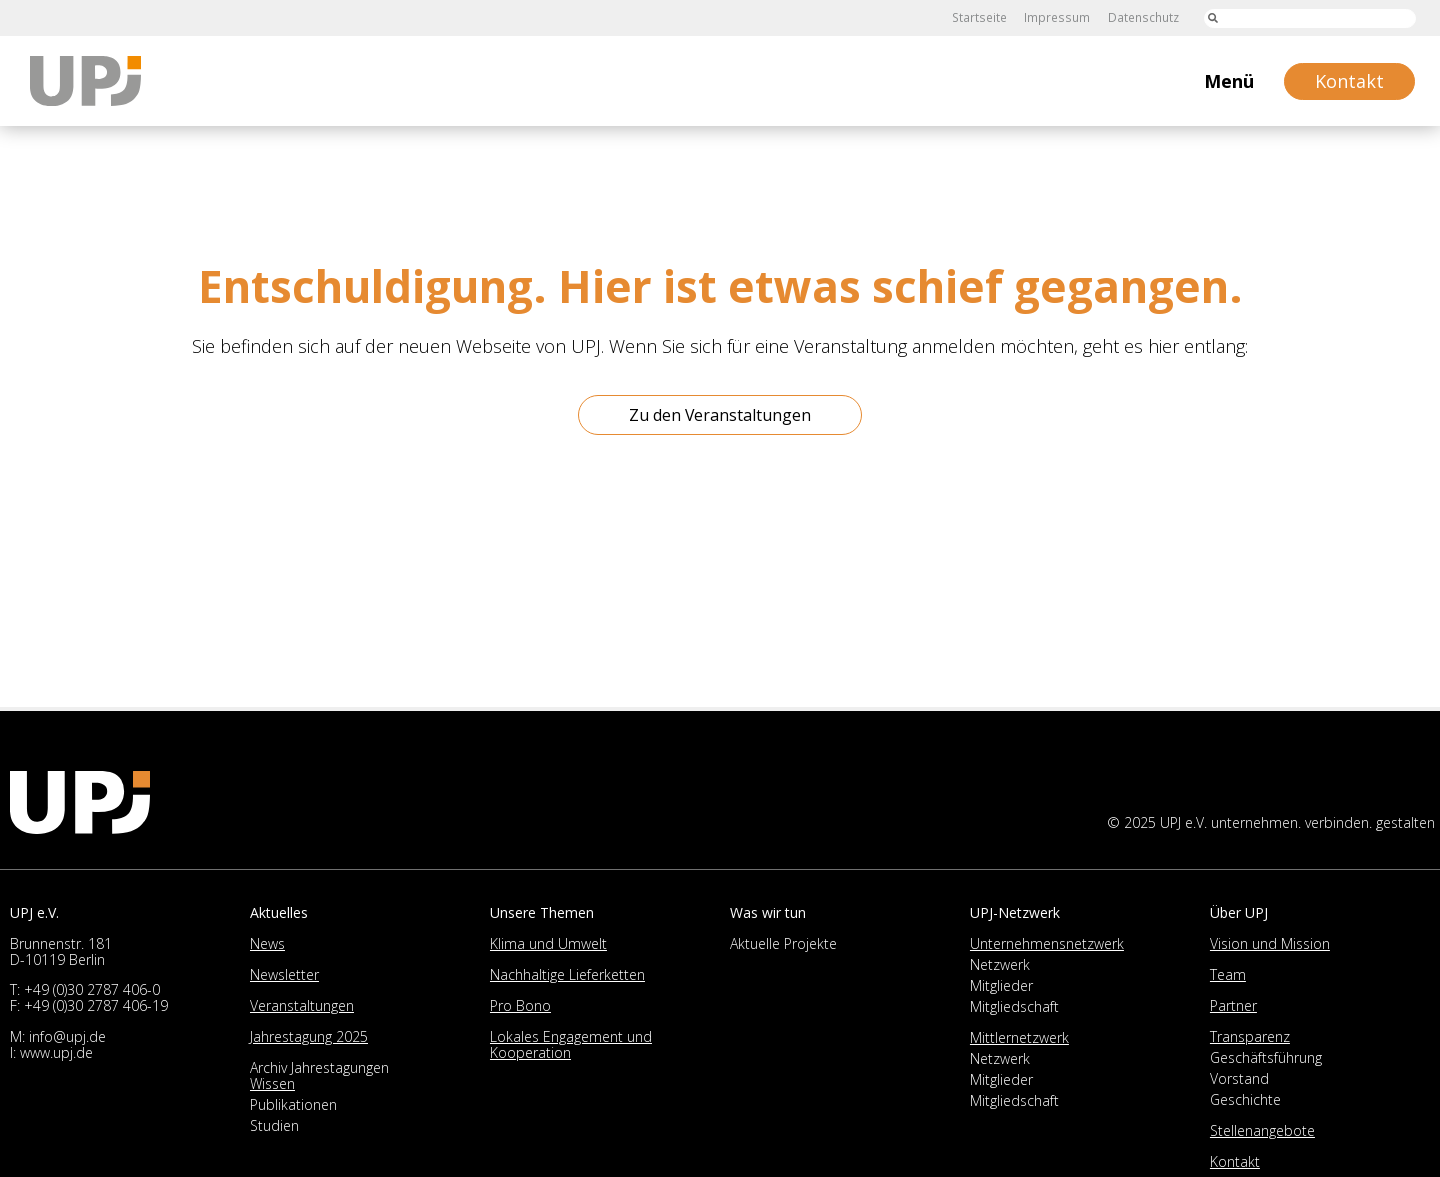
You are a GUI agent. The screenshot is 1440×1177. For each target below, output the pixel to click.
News (267, 943)
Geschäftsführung (1266, 1057)
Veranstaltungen (302, 1005)
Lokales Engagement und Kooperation (571, 1044)
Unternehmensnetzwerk (1047, 943)
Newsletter (284, 974)
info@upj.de (67, 1036)
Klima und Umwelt (548, 943)
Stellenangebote (1262, 1130)
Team (1228, 974)
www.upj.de (56, 1052)
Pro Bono (520, 1005)
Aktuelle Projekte (783, 943)
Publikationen (293, 1104)
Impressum (1059, 17)
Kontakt (1235, 1161)
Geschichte (1245, 1099)
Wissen (272, 1083)
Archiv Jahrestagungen (319, 1067)
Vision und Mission (1270, 943)
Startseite (982, 17)
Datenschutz (1144, 17)
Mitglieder (1001, 985)
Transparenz (1250, 1036)
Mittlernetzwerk (1019, 1037)
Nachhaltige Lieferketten (567, 974)
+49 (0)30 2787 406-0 (92, 989)
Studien (274, 1125)
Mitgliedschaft (1014, 1006)
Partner (1233, 1005)
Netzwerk (1000, 964)
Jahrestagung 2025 (309, 1036)
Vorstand (1239, 1078)
